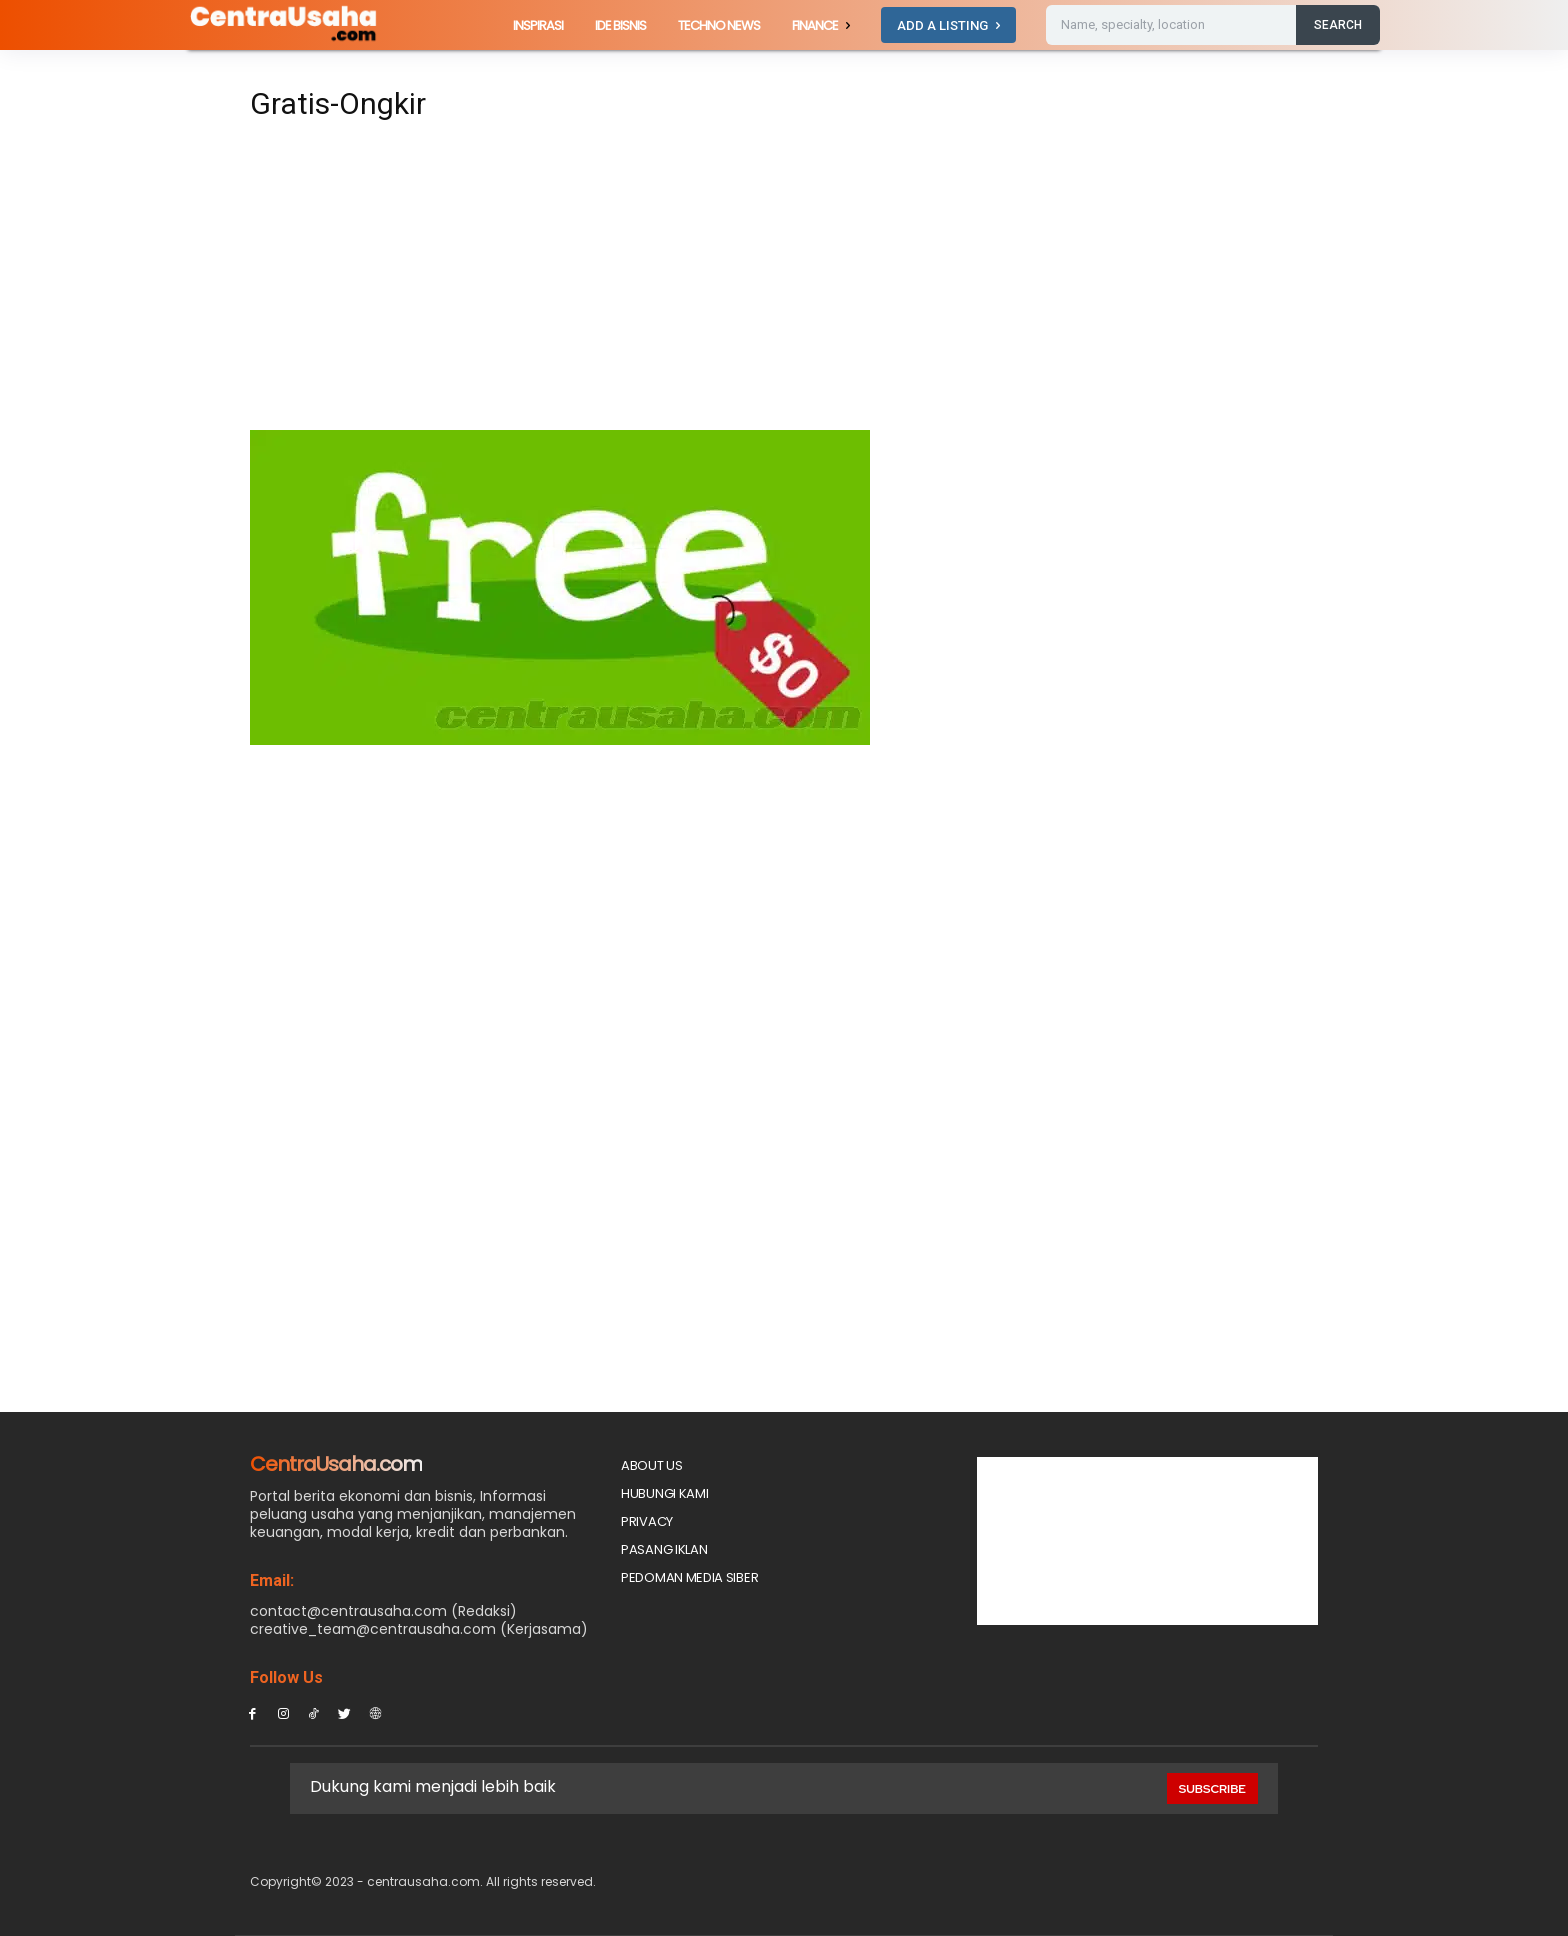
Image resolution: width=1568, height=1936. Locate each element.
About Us (652, 1465)
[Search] (1338, 25)
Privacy (647, 1521)
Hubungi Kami (664, 1493)
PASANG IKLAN (664, 1549)
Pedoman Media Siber (689, 1577)
